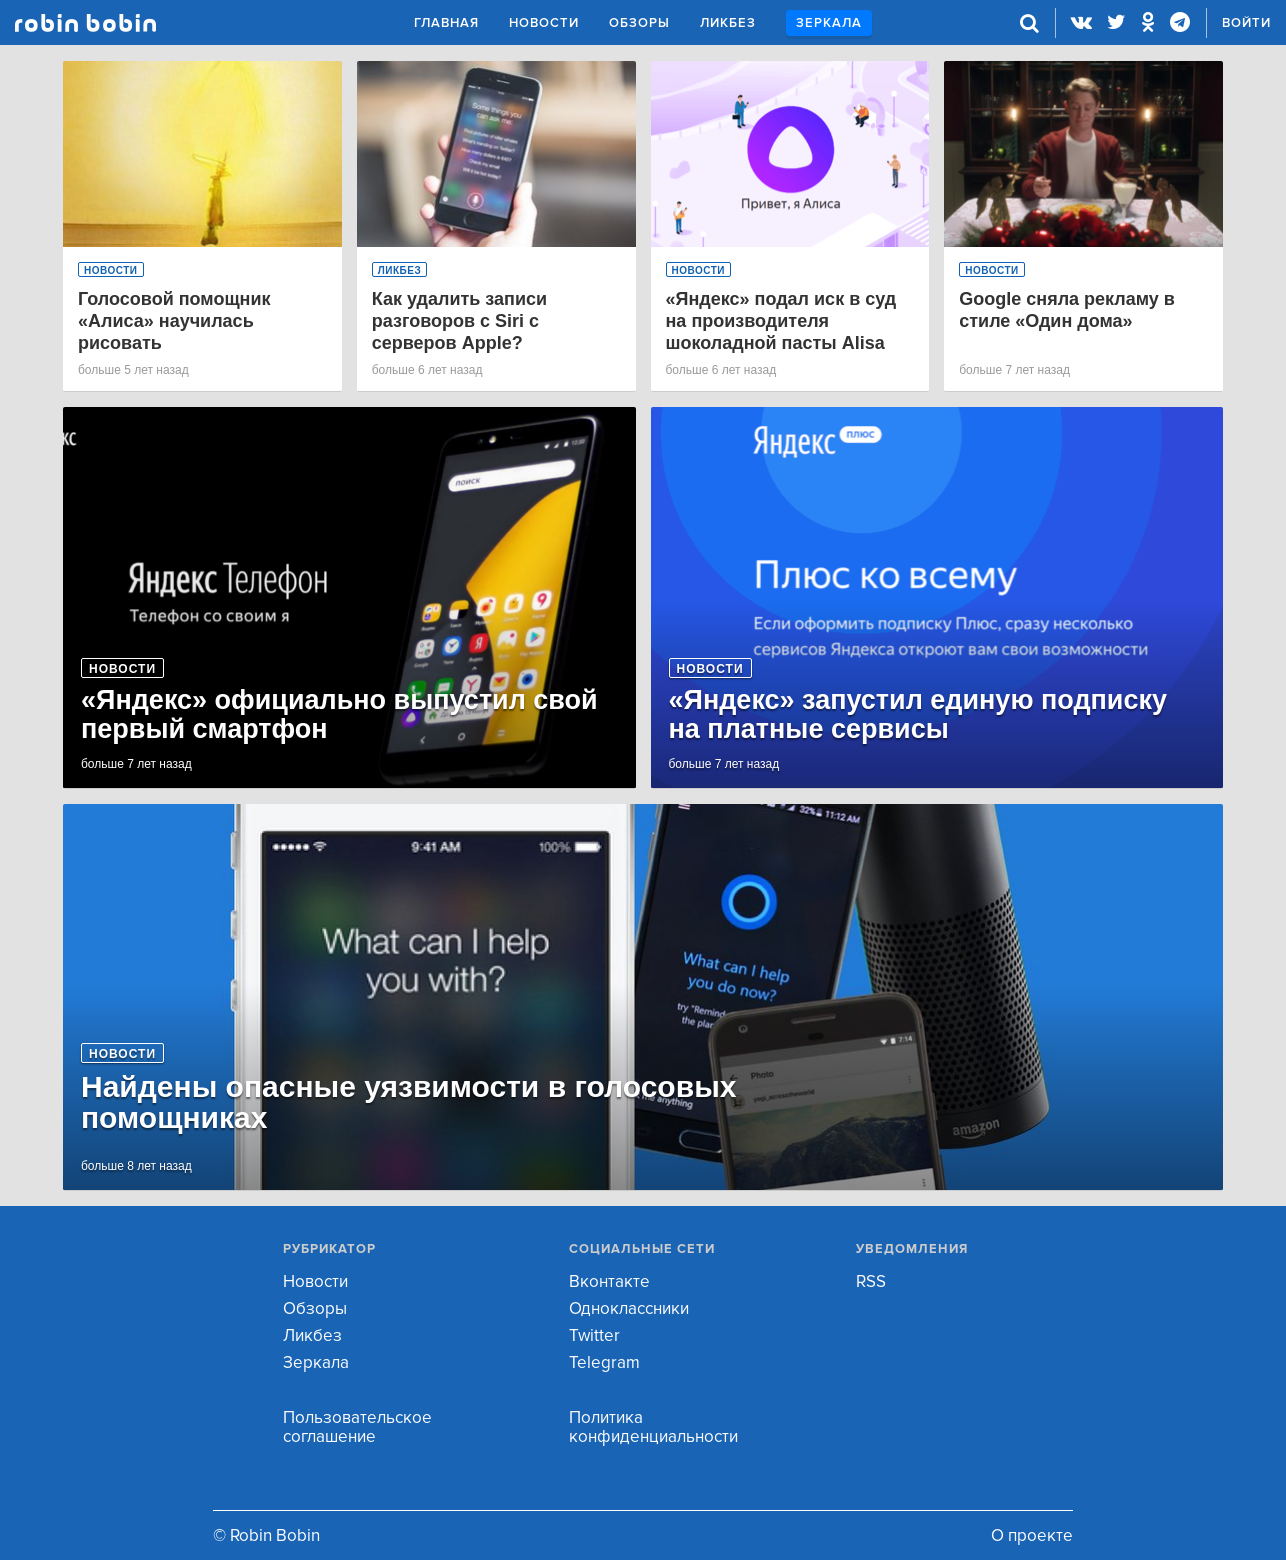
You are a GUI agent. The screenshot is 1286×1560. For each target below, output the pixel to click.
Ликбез (728, 23)
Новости (544, 23)
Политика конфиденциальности (653, 1427)
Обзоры (639, 23)
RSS (871, 1281)
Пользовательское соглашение (357, 1427)
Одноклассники (629, 1308)
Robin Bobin (85, 23)
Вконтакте (609, 1281)
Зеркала (829, 23)
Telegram (604, 1362)
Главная (446, 23)
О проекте (1032, 1535)
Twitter (594, 1335)
